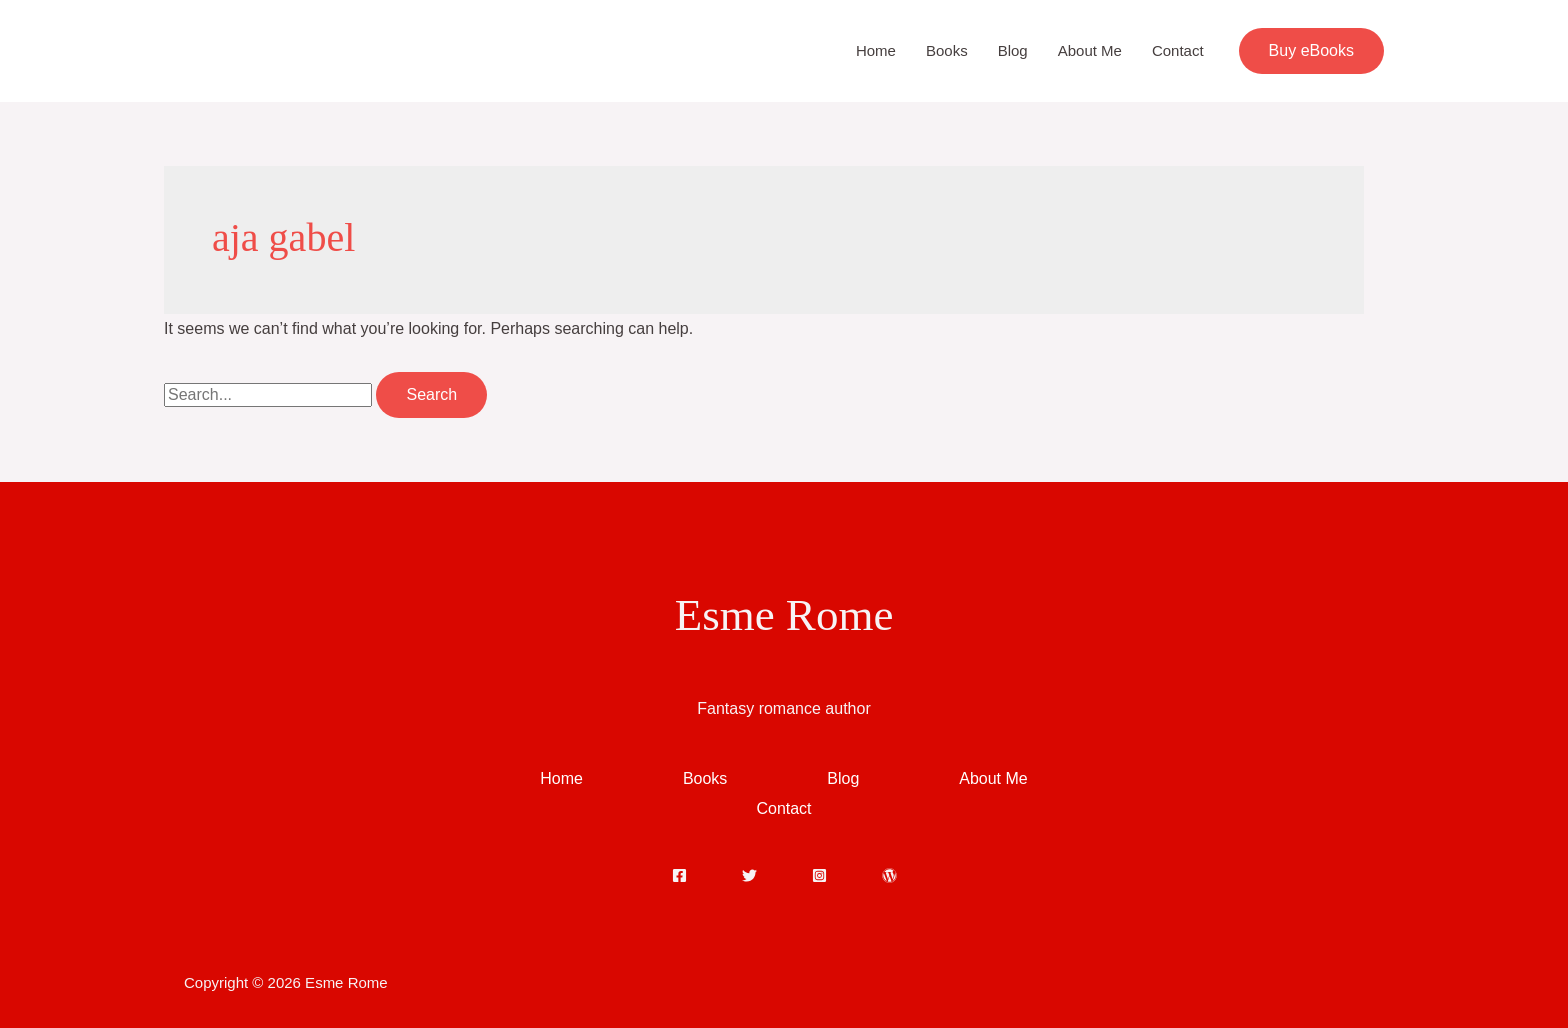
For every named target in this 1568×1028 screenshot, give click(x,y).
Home (876, 50)
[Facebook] (679, 875)
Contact (1178, 50)
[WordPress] (889, 875)
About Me (1090, 50)
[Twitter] (749, 875)
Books (947, 50)
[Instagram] (819, 875)
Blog (1013, 50)
